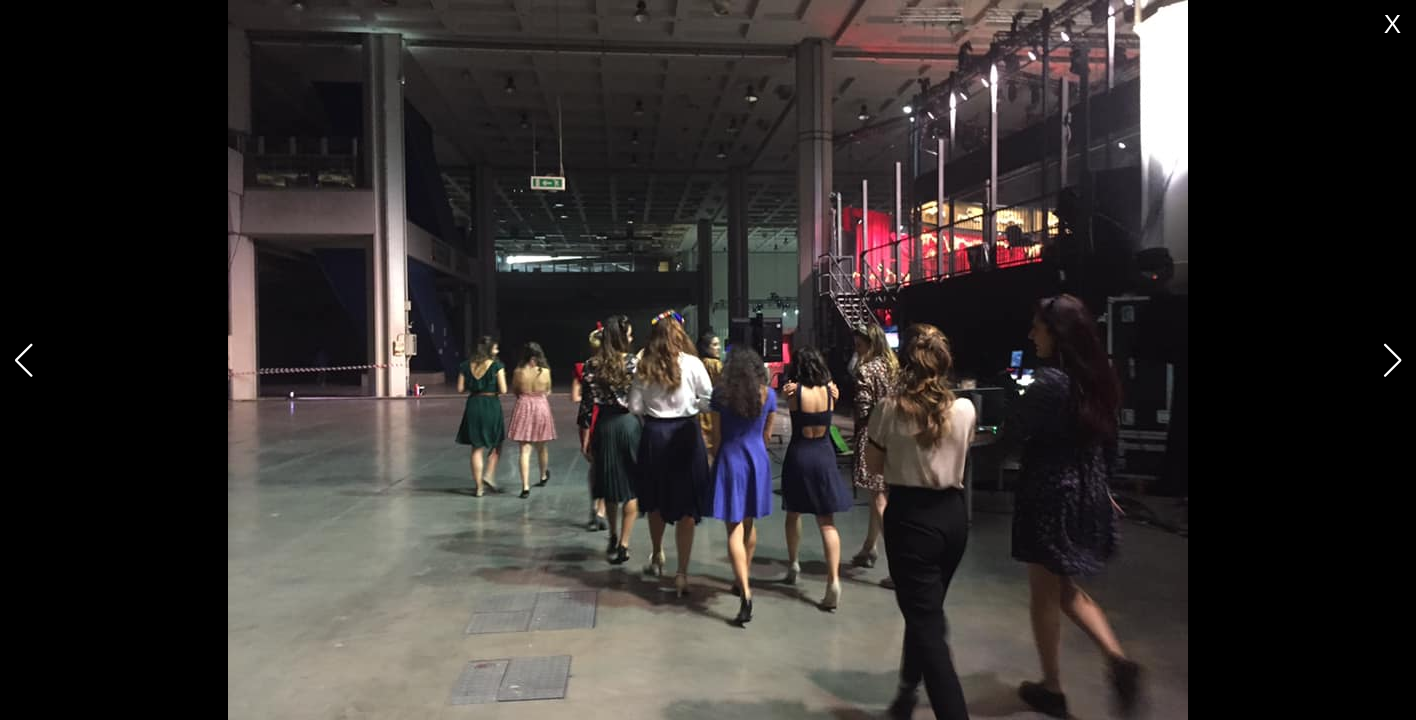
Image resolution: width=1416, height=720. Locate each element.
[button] (1392, 360)
